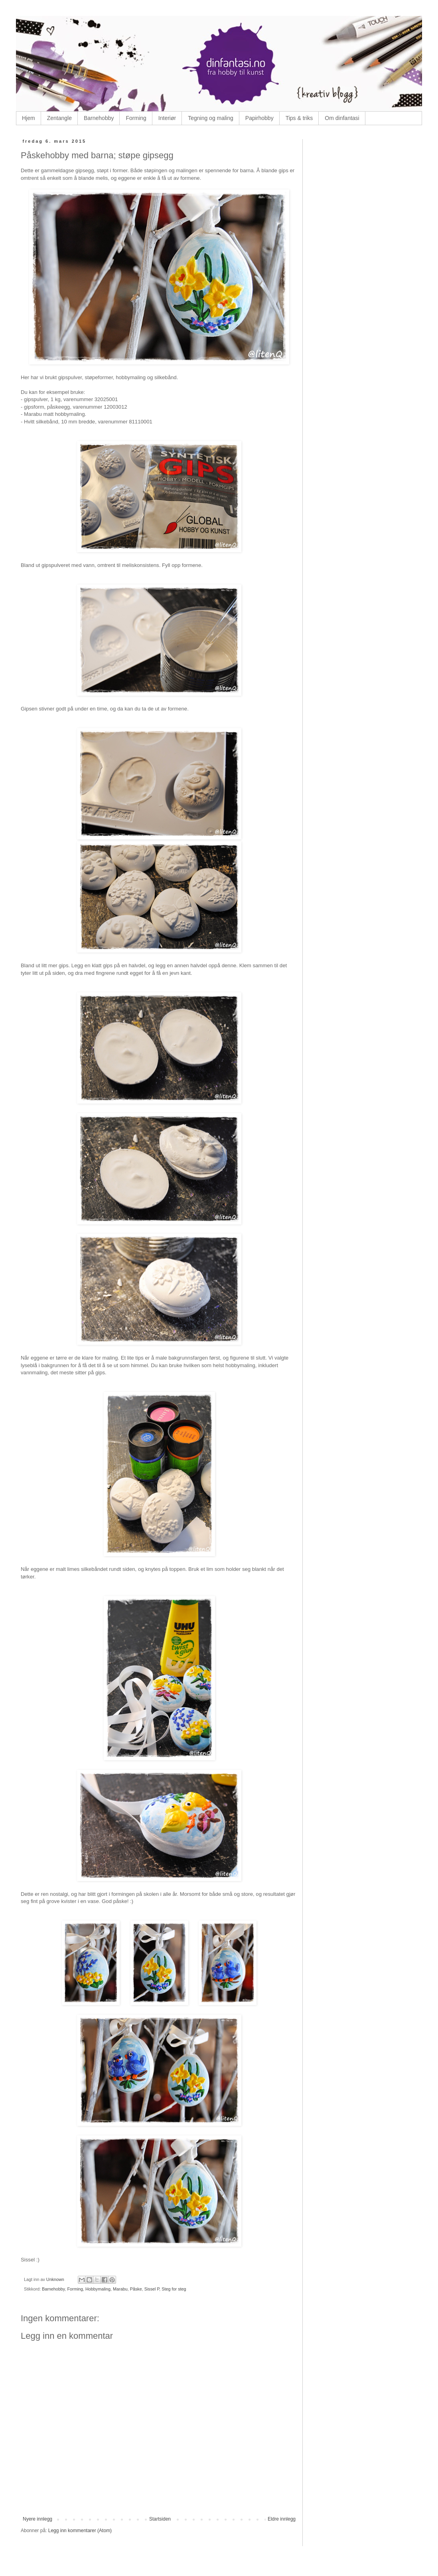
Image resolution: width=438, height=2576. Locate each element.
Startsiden (160, 2519)
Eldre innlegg (282, 2519)
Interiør (167, 118)
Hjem (28, 118)
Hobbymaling (97, 2289)
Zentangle (59, 118)
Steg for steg (174, 2289)
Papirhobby (259, 118)
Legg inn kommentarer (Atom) (80, 2530)
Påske (136, 2289)
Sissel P (152, 2289)
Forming (136, 118)
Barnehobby (99, 118)
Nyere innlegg (37, 2519)
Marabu (120, 2289)
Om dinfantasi (342, 118)
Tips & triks (299, 118)
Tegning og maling (210, 118)
